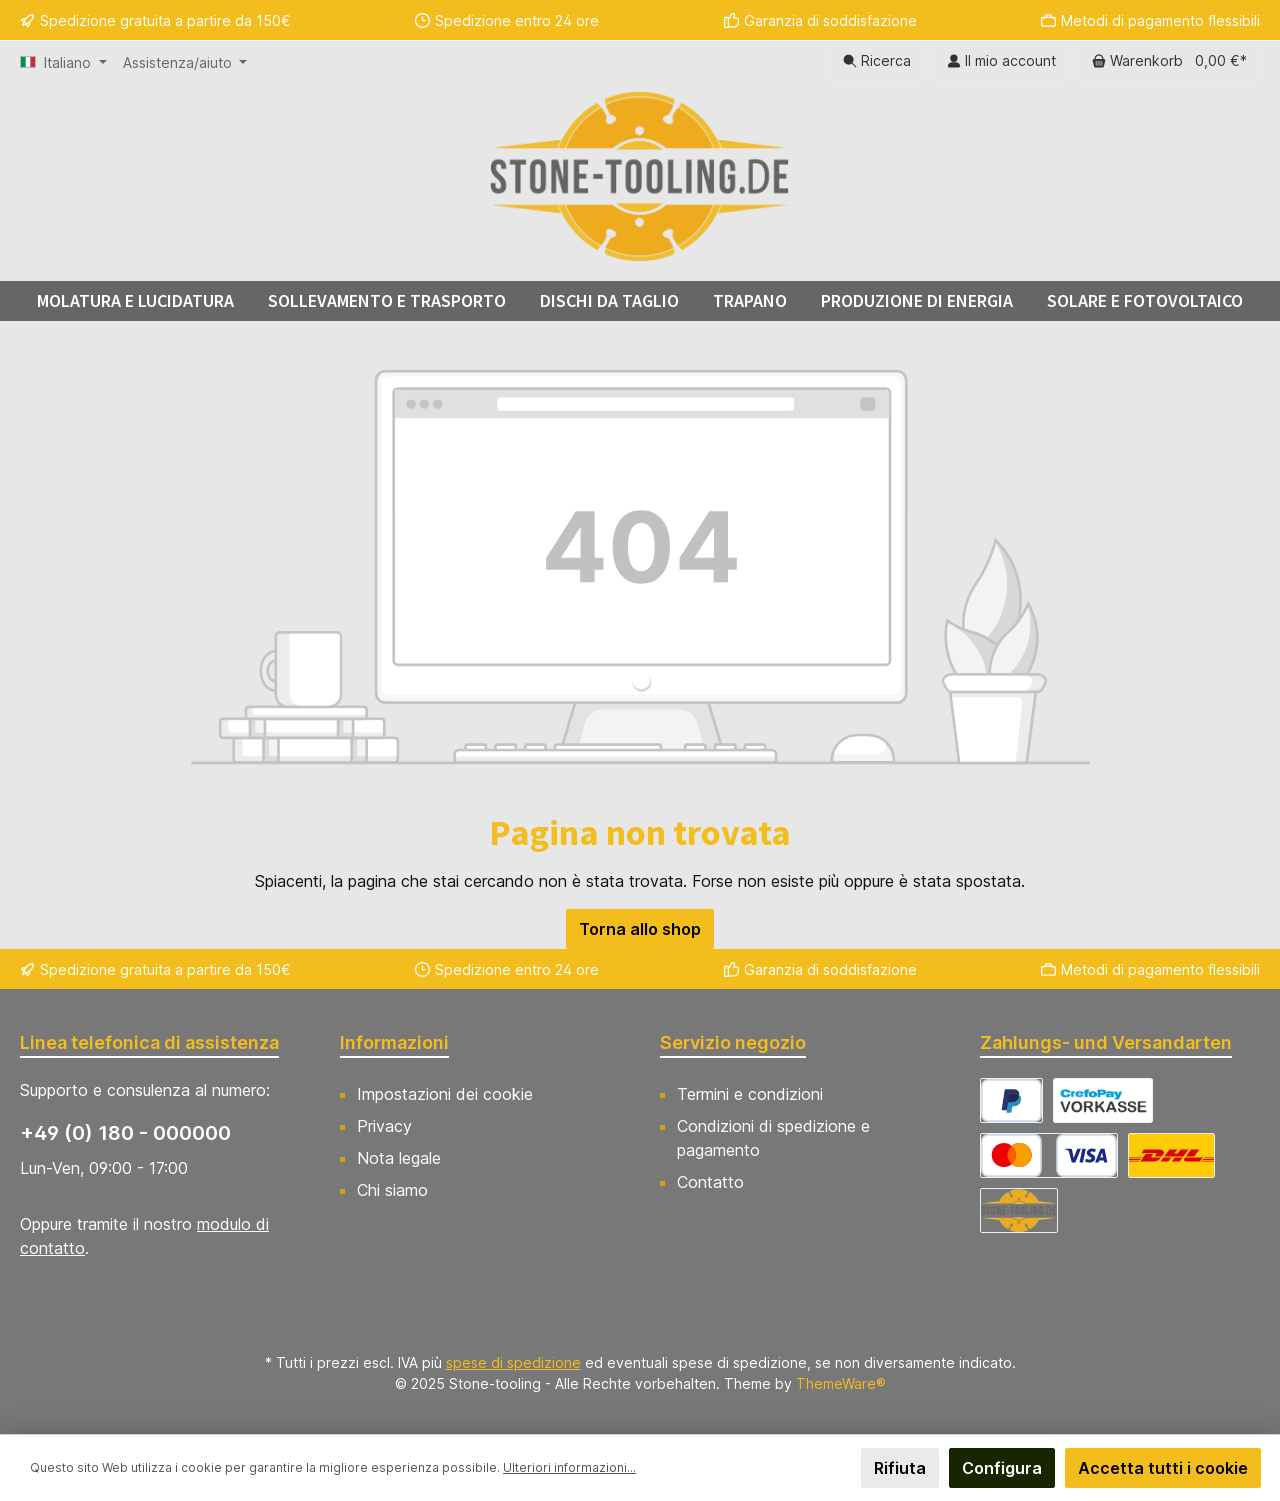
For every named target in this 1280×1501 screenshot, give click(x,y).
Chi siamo (392, 1190)
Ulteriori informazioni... (569, 1467)
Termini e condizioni (750, 1094)
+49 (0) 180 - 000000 (125, 1133)
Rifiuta (900, 1468)
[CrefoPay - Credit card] (1049, 1155)
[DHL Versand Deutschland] (1171, 1155)
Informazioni (394, 1042)
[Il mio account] (1001, 61)
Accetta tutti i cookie (1163, 1468)
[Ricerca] (877, 61)
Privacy (384, 1126)
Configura (1002, 1468)
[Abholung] (1019, 1210)
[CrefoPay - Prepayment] (1103, 1100)
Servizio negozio (733, 1042)
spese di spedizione (513, 1362)
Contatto (710, 1182)
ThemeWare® (841, 1383)
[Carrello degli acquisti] (1169, 61)
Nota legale (399, 1158)
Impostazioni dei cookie (445, 1094)
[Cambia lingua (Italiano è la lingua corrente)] (63, 63)
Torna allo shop (640, 929)
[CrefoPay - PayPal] (1011, 1100)
